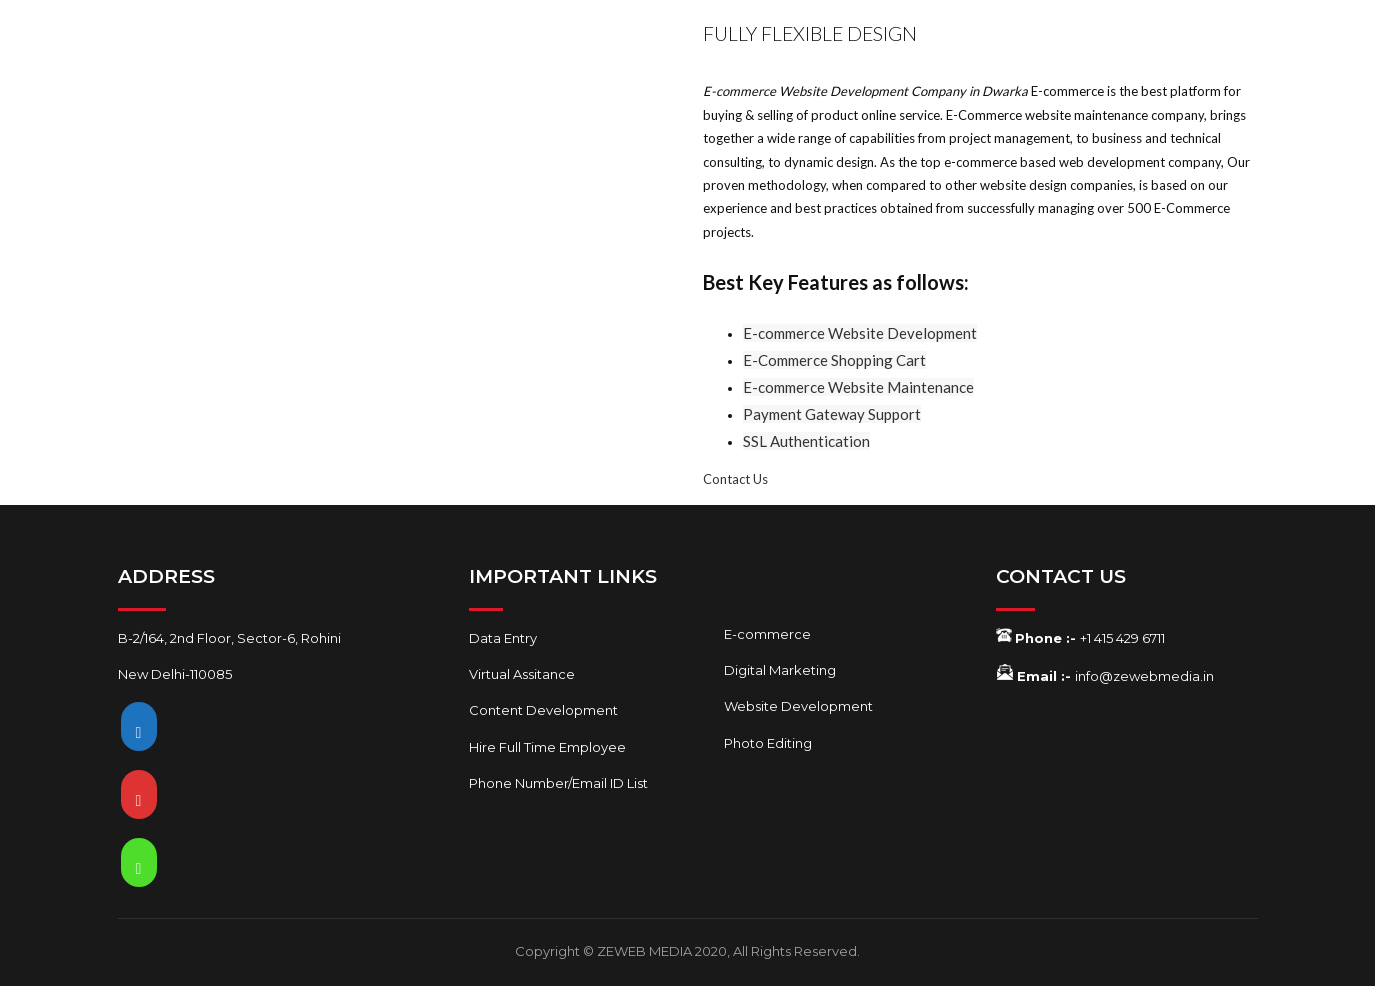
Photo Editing (768, 743)
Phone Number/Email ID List (558, 783)
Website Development (798, 706)
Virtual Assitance (522, 674)
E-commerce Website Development (860, 333)
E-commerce (767, 634)
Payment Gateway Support (832, 414)
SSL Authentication (806, 441)
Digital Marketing (780, 670)
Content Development (543, 710)
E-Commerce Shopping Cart (834, 360)
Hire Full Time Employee (547, 747)
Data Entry (503, 638)
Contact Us (735, 479)
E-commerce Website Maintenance (858, 387)
